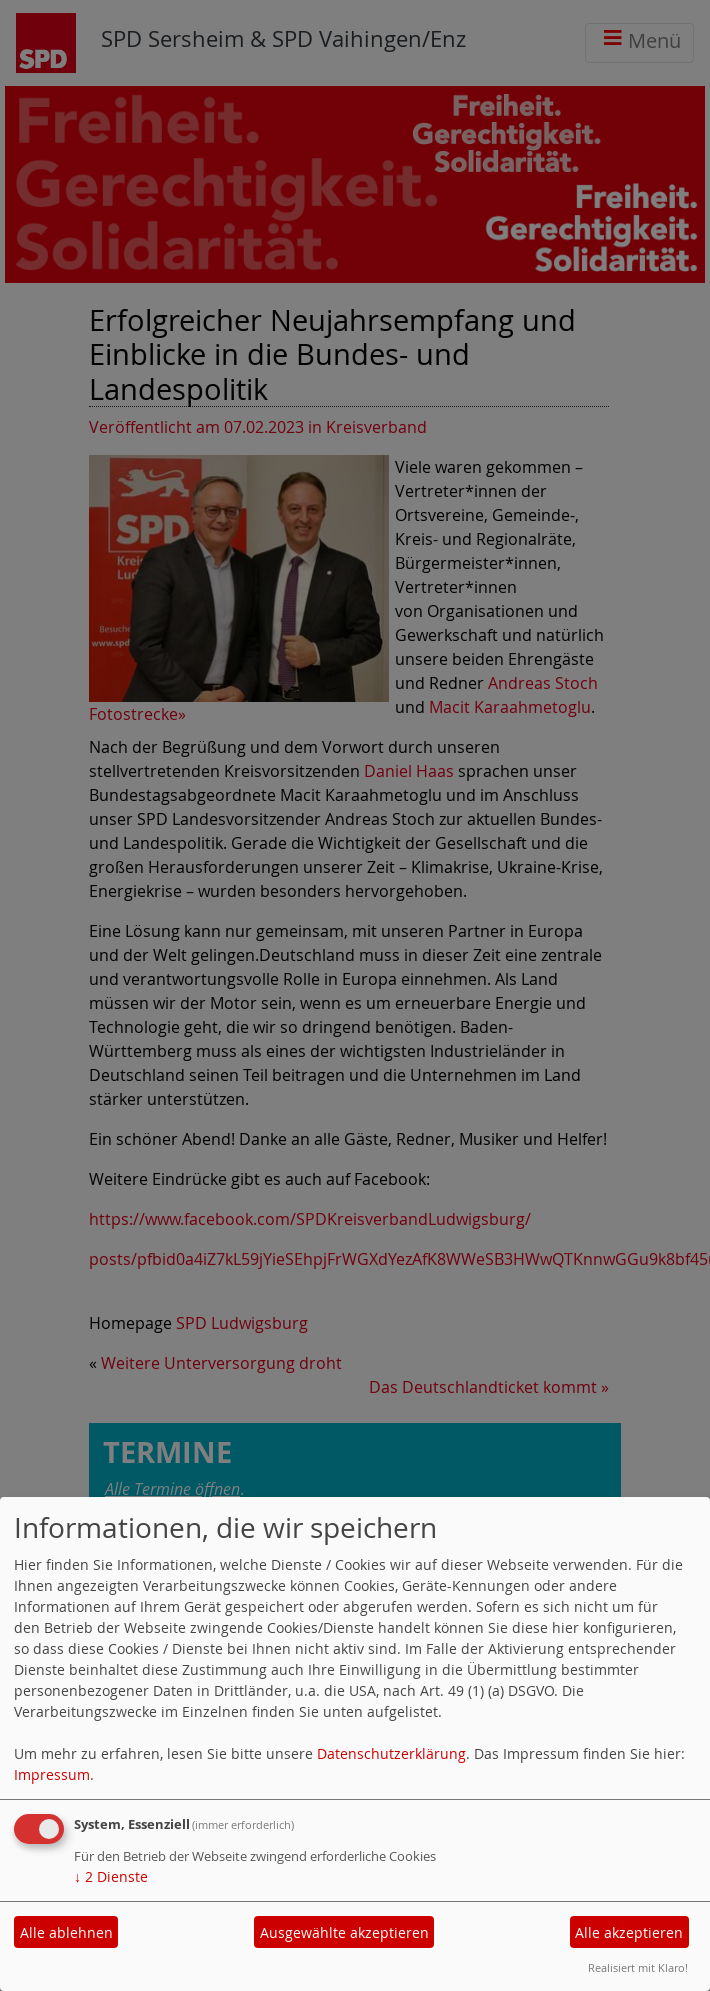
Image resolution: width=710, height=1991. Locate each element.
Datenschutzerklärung (391, 1753)
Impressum (52, 1774)
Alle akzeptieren (629, 1932)
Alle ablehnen (66, 1932)
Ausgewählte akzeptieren (344, 1932)
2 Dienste (111, 1876)
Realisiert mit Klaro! (638, 1967)
